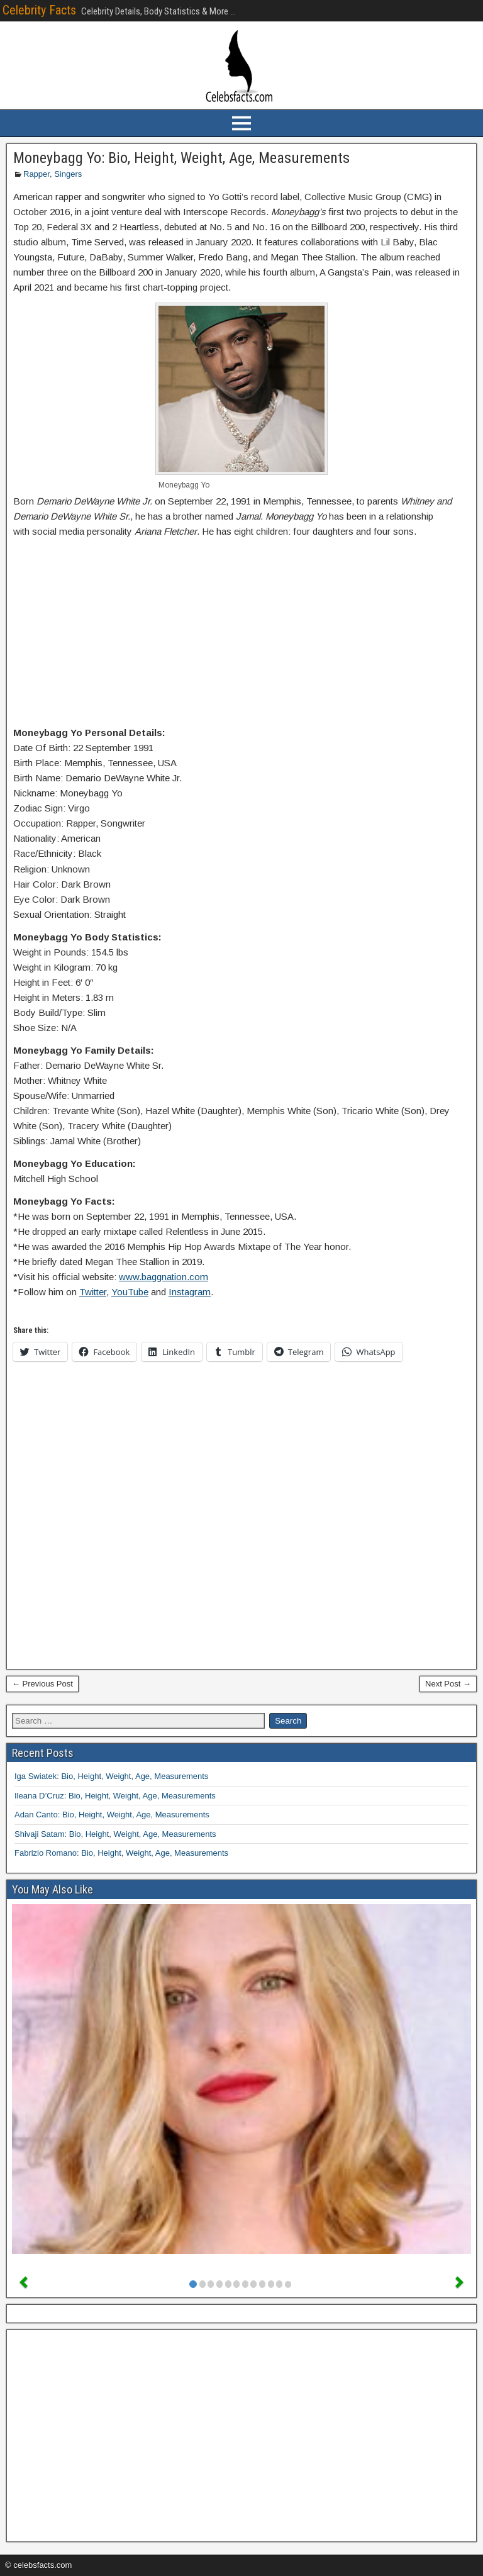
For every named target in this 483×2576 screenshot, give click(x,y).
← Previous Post (42, 1683)
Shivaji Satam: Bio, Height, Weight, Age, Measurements (115, 1834)
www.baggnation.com (163, 1276)
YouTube (129, 1291)
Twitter (92, 1291)
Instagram (190, 1291)
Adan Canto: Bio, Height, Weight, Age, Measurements (111, 1814)
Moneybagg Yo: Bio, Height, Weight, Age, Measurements (181, 158)
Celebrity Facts (39, 10)
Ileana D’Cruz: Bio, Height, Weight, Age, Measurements (115, 1795)
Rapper (36, 174)
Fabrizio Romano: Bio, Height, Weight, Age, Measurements (121, 1853)
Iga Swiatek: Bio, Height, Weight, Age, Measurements (111, 1776)
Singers (68, 174)
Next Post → (448, 1683)
